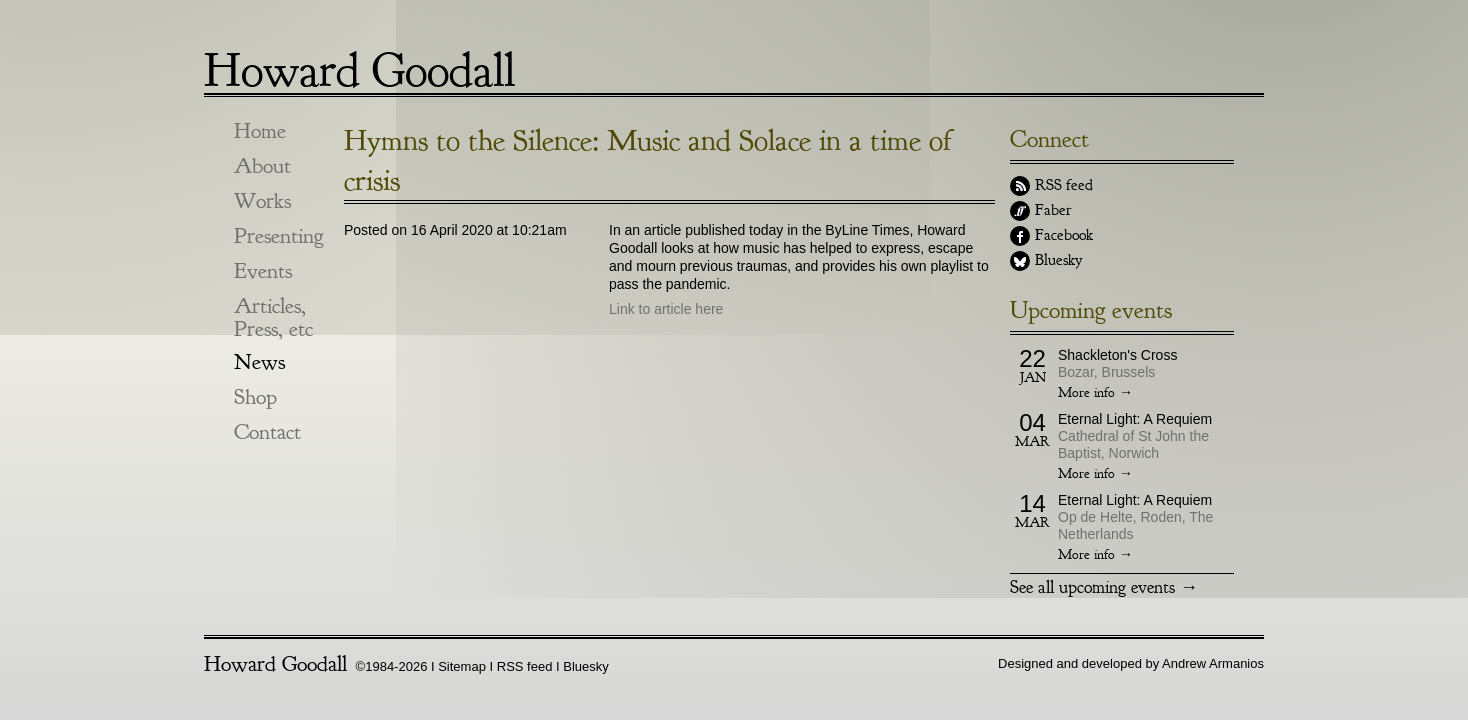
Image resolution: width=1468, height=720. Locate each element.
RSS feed (1064, 185)
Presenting (279, 236)
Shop (255, 397)
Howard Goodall (359, 63)
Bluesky (1058, 260)
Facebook (1064, 235)
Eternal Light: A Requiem (1135, 419)
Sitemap (462, 666)
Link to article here (666, 309)
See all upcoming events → (1104, 587)
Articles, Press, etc (273, 318)
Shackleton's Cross (1117, 355)
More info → (1095, 392)
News (259, 362)
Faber (1053, 210)
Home (260, 131)
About (262, 166)
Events (263, 271)
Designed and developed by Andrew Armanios (1131, 663)
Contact (267, 432)
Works (262, 201)
